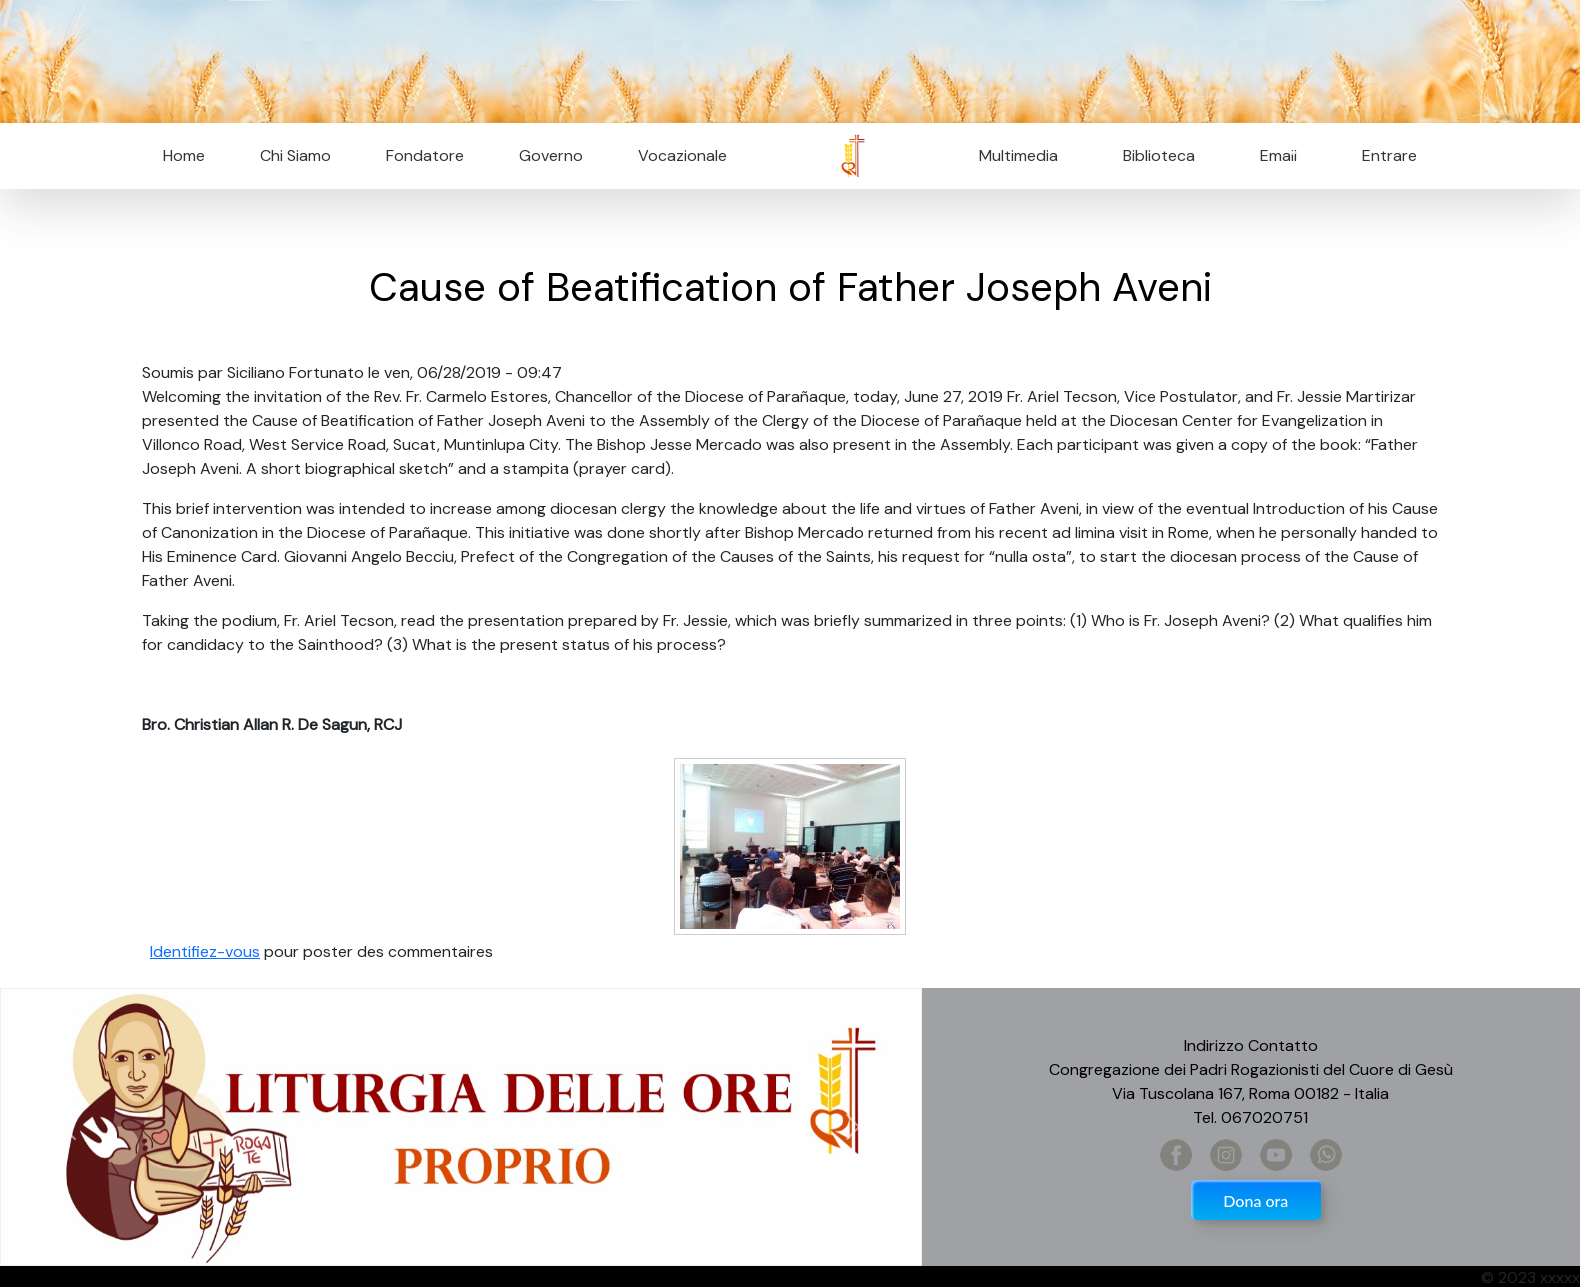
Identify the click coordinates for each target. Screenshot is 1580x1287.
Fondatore (425, 155)
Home (184, 155)
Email (1272, 155)
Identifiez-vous (205, 951)
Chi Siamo (295, 155)
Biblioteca (1159, 155)
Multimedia (1018, 155)
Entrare (1389, 155)
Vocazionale (682, 155)
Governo (551, 155)
